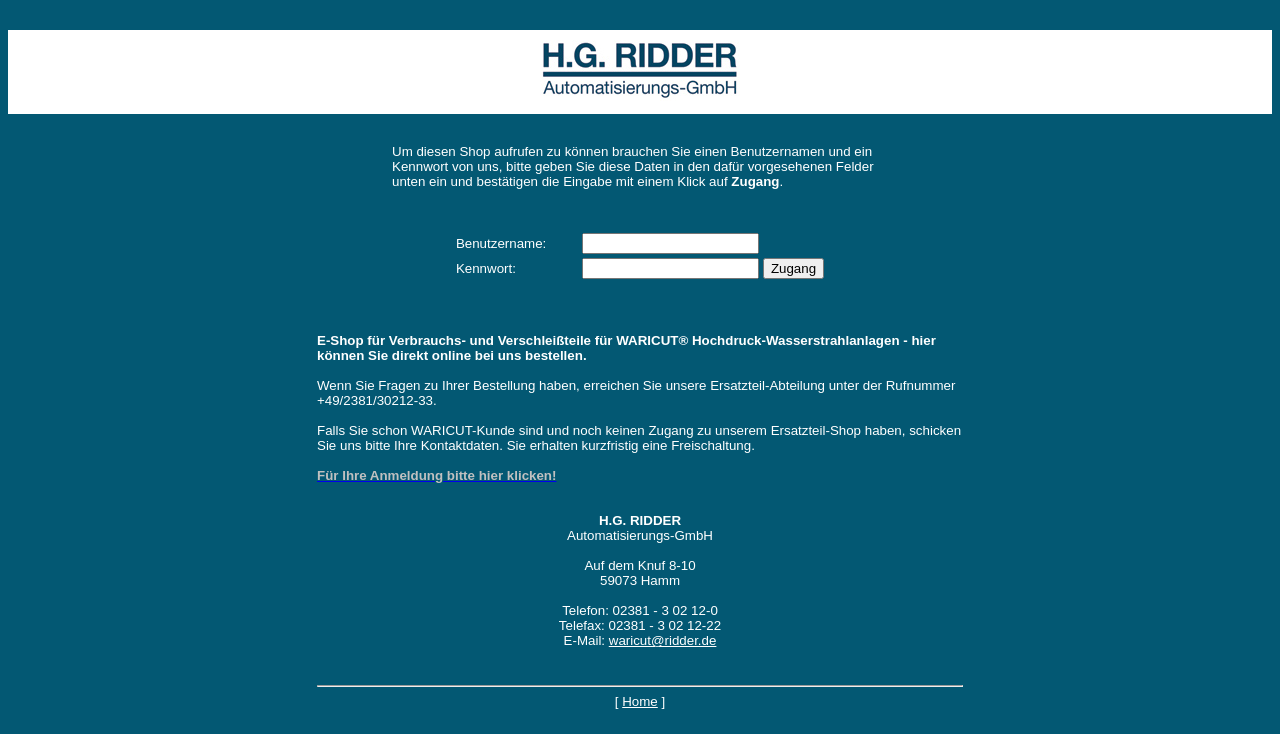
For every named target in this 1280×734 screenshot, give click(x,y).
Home (640, 701)
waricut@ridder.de (663, 640)
